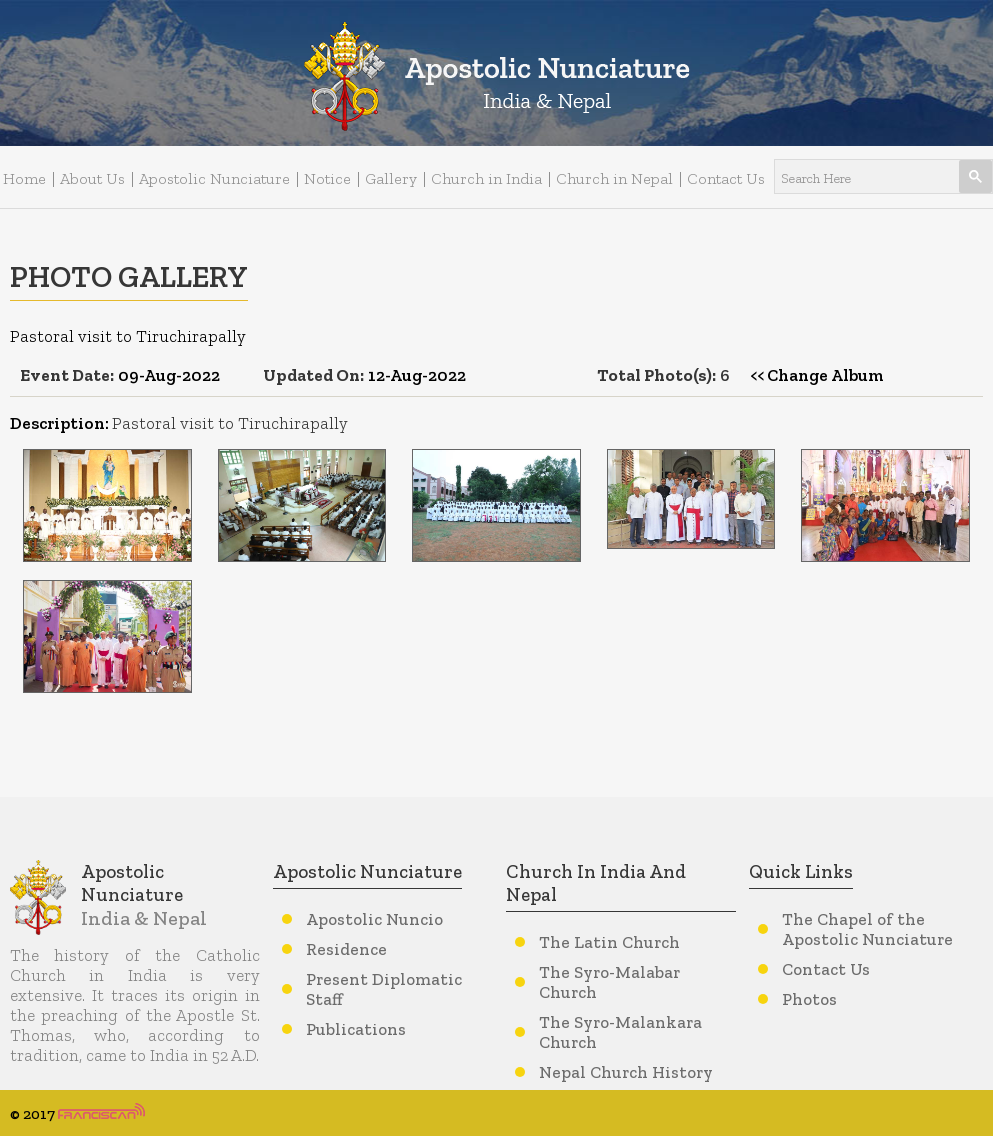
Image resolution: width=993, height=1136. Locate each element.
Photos (809, 999)
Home (24, 178)
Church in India (486, 178)
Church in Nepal (614, 178)
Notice (327, 178)
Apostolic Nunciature (214, 178)
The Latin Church (609, 942)
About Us (92, 178)
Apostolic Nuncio (374, 919)
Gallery (391, 178)
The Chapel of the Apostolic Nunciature (867, 929)
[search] (859, 177)
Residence (346, 949)
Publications (356, 1029)
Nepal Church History (626, 1072)
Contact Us (726, 178)
